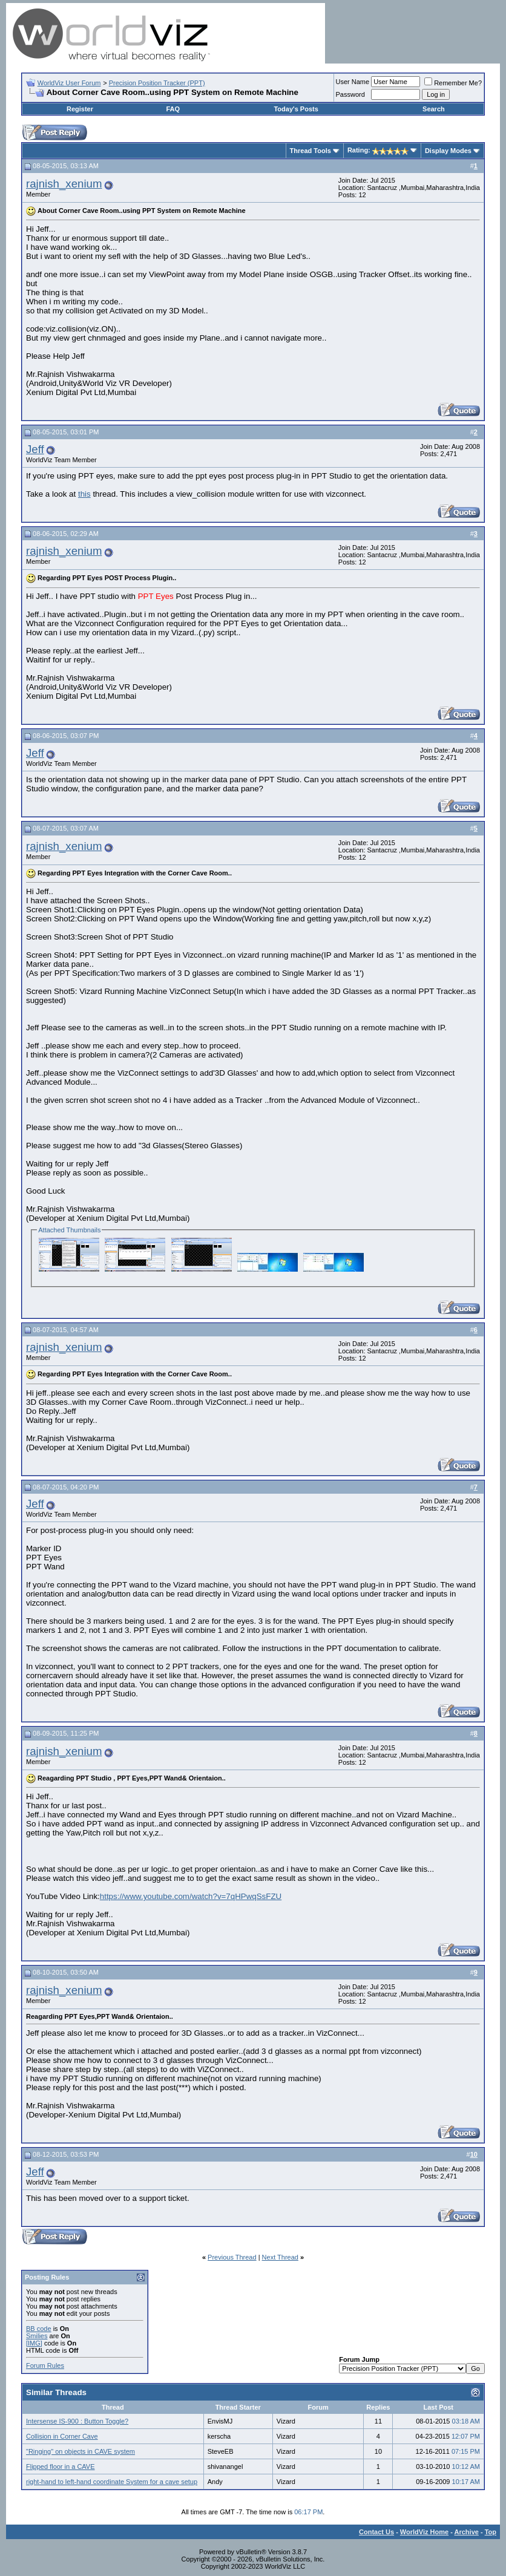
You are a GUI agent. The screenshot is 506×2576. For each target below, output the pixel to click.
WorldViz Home (424, 2531)
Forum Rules (45, 2365)
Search (433, 109)
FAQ (173, 109)
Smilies (36, 2335)
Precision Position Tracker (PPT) (157, 83)
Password (350, 94)
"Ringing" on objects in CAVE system (80, 2451)
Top (490, 2531)
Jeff (35, 449)
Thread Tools (310, 150)
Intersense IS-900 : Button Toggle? (77, 2421)
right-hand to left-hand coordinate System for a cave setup (111, 2481)
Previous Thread (232, 2257)
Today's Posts (296, 109)
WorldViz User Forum (69, 83)
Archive (467, 2531)
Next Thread (280, 2257)
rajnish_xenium (64, 183)
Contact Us (376, 2531)
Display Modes (448, 150)
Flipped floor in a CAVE (60, 2466)
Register (80, 109)
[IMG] (34, 2343)
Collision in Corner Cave (62, 2436)
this (84, 494)
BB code (38, 2328)
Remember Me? (453, 83)
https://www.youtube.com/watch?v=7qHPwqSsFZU (190, 1896)
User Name (353, 81)
